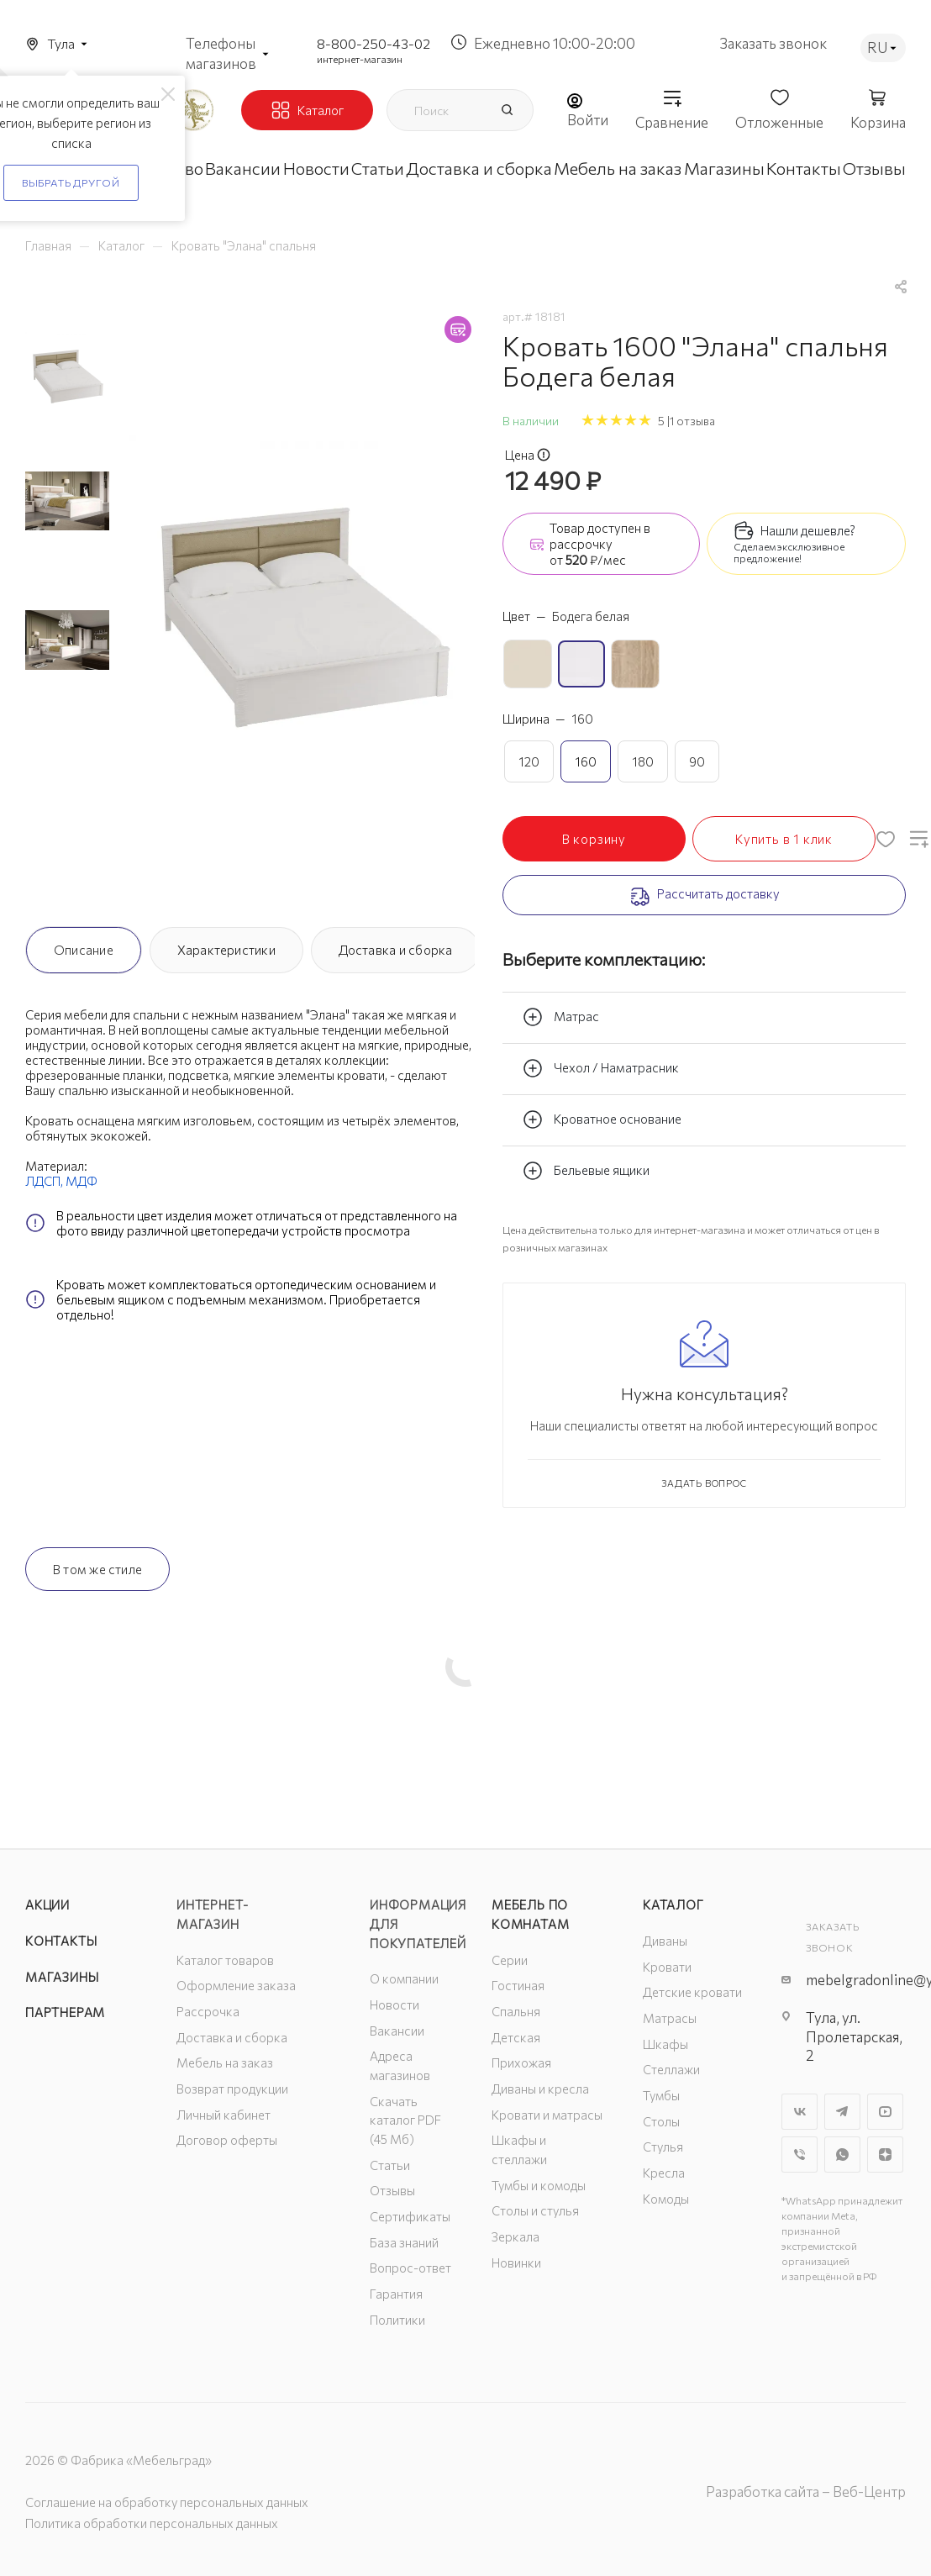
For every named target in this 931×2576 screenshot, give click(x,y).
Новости (394, 2004)
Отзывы (392, 2190)
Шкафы (665, 2044)
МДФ (81, 1180)
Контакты (61, 1940)
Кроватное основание (602, 1119)
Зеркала (515, 2236)
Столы (661, 2121)
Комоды (666, 2198)
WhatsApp (842, 2154)
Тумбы (661, 2095)
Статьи (390, 2165)
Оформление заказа (236, 1985)
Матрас (561, 1017)
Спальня (516, 2011)
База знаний (404, 2242)
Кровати (667, 1966)
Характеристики (226, 949)
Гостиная (518, 1985)
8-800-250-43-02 (373, 43)
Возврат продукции (232, 2088)
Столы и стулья (535, 2210)
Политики (397, 2319)
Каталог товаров (225, 1960)
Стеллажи (671, 2069)
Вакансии (397, 2030)
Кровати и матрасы (547, 2114)
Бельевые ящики (586, 1171)
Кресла (664, 2172)
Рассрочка (207, 2011)
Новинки (516, 2262)
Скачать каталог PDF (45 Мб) (405, 2120)
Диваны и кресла (540, 2088)
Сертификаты (410, 2216)
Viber (799, 2154)
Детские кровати (692, 1991)
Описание (83, 949)
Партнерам (65, 2012)
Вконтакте (799, 2112)
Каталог (673, 1904)
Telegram (842, 2112)
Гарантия (396, 2293)
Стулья (663, 2146)
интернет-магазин (359, 59)
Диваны (665, 1940)
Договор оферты (226, 2139)
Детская (516, 2037)
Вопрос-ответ (410, 2267)
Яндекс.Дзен (885, 2154)
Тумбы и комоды (539, 2185)
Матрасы (670, 2018)
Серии (510, 1960)
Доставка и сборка (396, 949)
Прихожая (521, 2062)
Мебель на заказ (224, 2062)
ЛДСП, (45, 1180)
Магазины (61, 1976)
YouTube (885, 2112)
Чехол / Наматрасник (601, 1068)
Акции (47, 1904)
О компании (404, 1978)
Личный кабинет (223, 2114)
